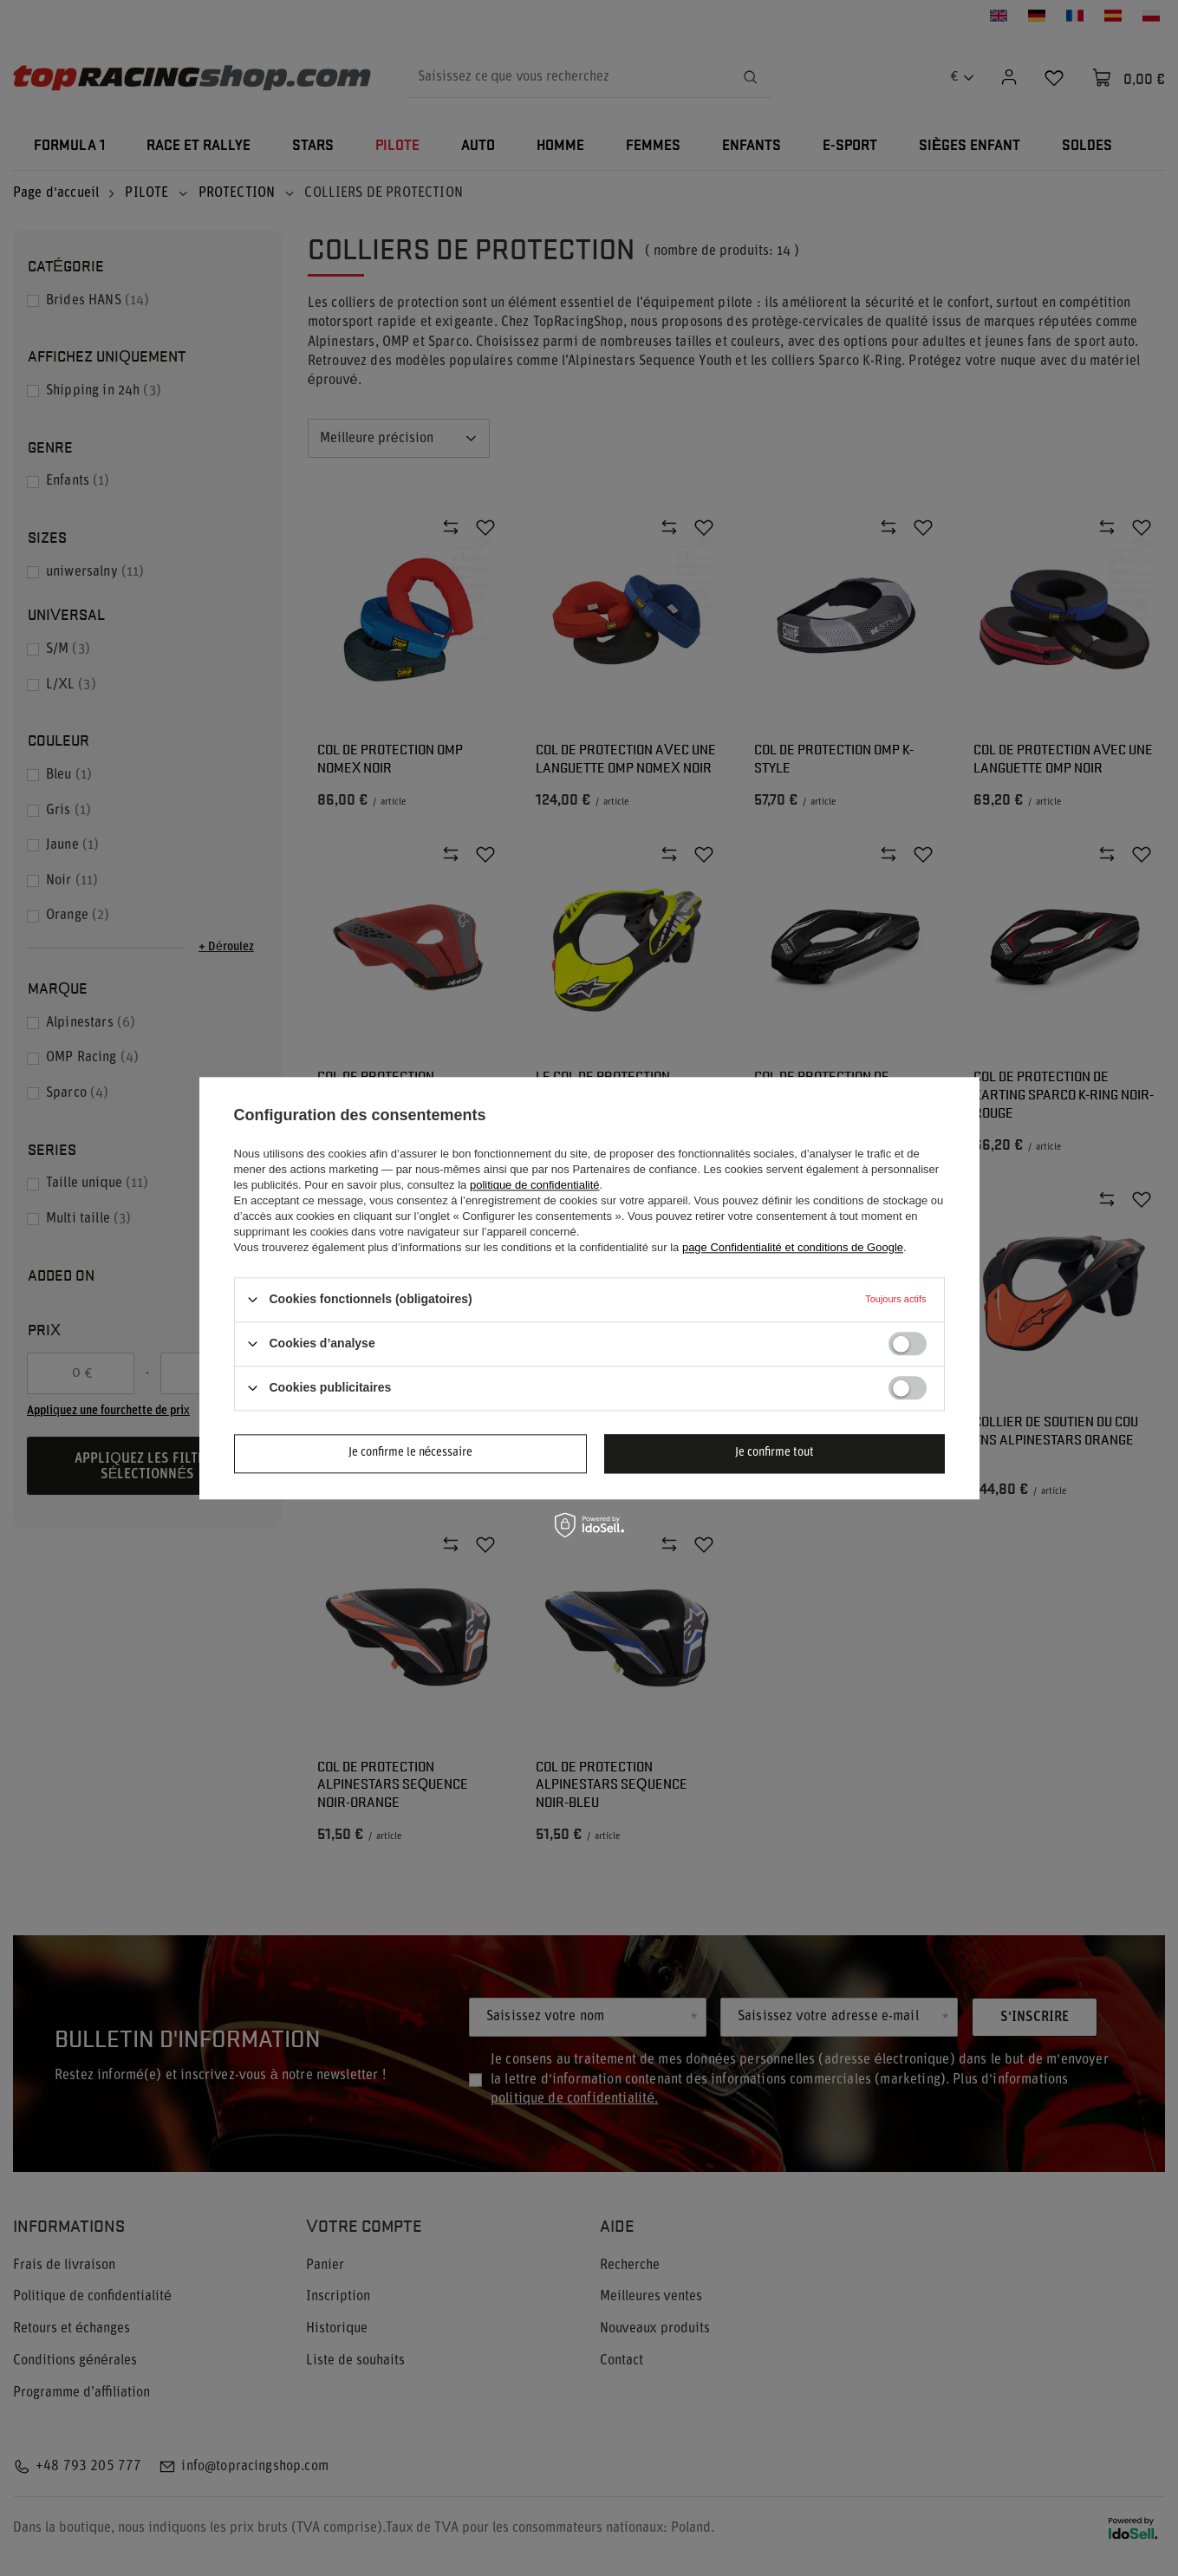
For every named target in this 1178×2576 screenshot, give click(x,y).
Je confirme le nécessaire (410, 1452)
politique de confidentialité (535, 1184)
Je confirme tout (774, 1452)
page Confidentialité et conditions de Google (792, 1247)
